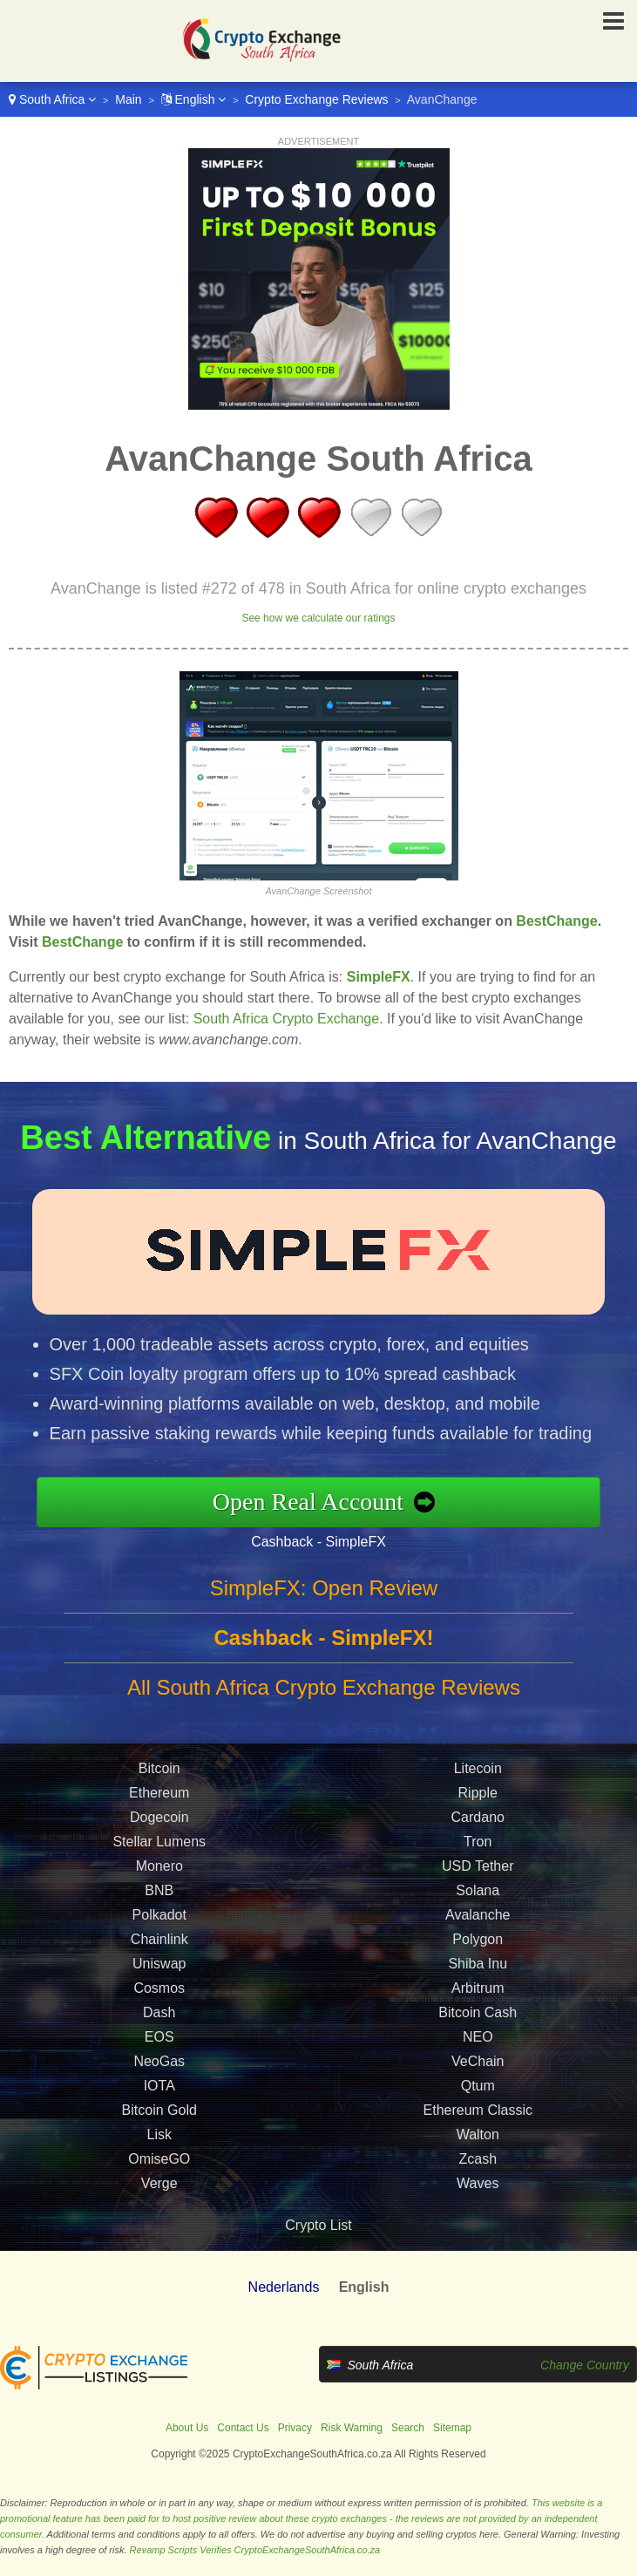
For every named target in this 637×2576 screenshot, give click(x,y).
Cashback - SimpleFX (340, 1537)
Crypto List (318, 2225)
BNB (159, 1911)
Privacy (295, 2428)
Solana (477, 1911)
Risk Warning (352, 2428)
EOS (159, 2057)
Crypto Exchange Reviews (316, 99)
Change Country (584, 2365)
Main (128, 99)
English (194, 99)
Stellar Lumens (159, 1862)
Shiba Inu (477, 1984)
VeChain (478, 2082)
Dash (159, 2033)
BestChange (556, 921)
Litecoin (478, 1789)
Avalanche (477, 1935)
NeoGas (159, 2082)
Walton (478, 2155)
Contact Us (242, 2428)
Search (407, 2428)
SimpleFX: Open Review (323, 1609)
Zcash (477, 2179)
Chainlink (159, 1960)
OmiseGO (159, 2179)
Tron (477, 1862)
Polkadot (159, 1935)
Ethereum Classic (478, 2131)
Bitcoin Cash (477, 2033)
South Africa (52, 99)
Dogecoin (159, 1838)
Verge (159, 2204)
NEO (478, 2057)
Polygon (477, 1960)
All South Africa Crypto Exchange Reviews (323, 1708)
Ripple (478, 1813)
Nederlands (284, 2287)
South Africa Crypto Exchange (286, 1018)
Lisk (159, 2155)
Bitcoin (159, 1789)
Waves (477, 2204)
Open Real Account (330, 1501)
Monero (159, 1886)
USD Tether (477, 1886)
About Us (187, 2428)
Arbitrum (477, 2009)
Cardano (478, 1838)
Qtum (478, 2106)
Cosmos (159, 2009)
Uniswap (159, 1984)
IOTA (159, 2106)
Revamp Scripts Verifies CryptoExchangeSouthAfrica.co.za (255, 2550)
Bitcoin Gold (159, 2131)
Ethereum (159, 1813)
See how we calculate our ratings (318, 618)
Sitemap (452, 2428)
